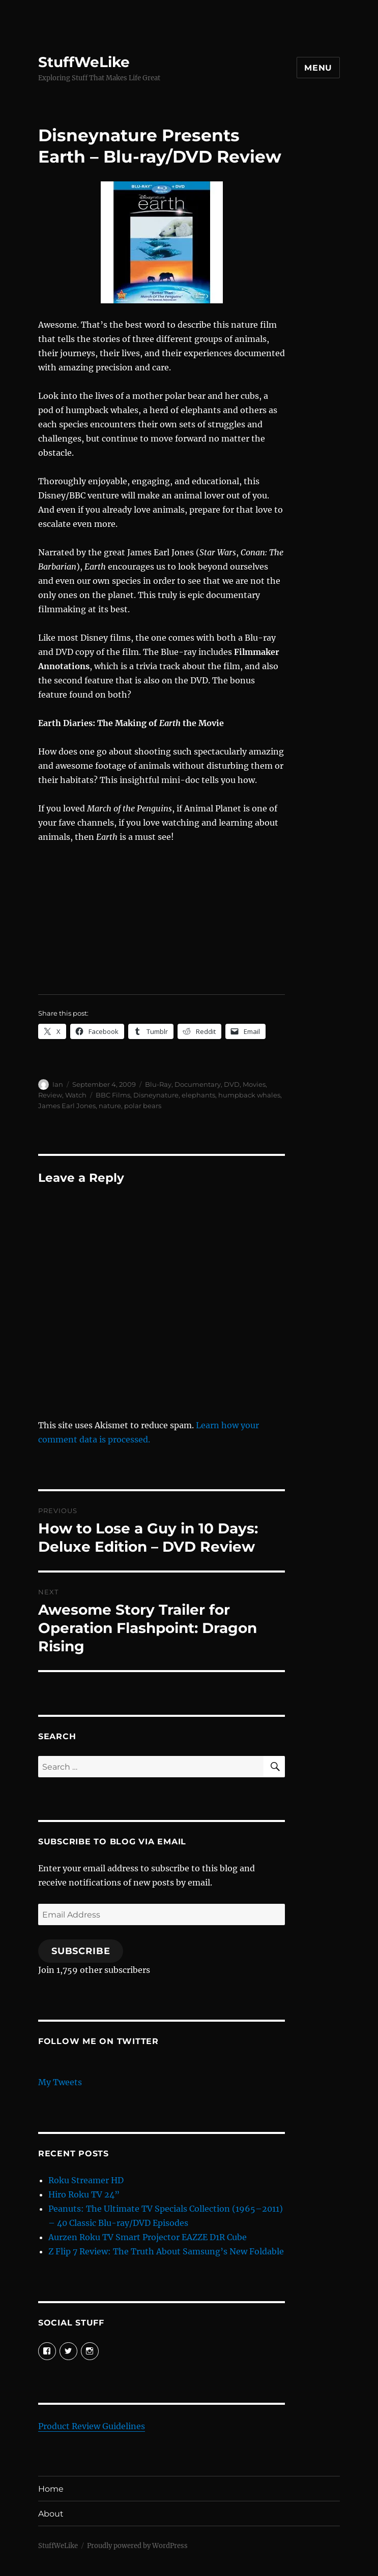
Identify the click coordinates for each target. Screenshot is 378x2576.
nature (110, 1106)
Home (51, 2489)
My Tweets (60, 2082)
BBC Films (113, 1095)
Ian (57, 1084)
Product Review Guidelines (91, 2426)
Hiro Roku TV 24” (84, 2194)
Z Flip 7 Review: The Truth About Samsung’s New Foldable (166, 2251)
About (51, 2514)
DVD (232, 1084)
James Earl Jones (67, 1106)
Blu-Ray (158, 1084)
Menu (318, 68)
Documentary (198, 1084)
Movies (254, 1084)
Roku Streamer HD (86, 2180)
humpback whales (249, 1095)
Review (50, 1095)
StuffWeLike (84, 62)
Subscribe (80, 1951)
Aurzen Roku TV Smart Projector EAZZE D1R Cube (147, 2237)
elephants (198, 1095)
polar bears (142, 1106)
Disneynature (156, 1095)
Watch (75, 1095)
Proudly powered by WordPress (137, 2545)
